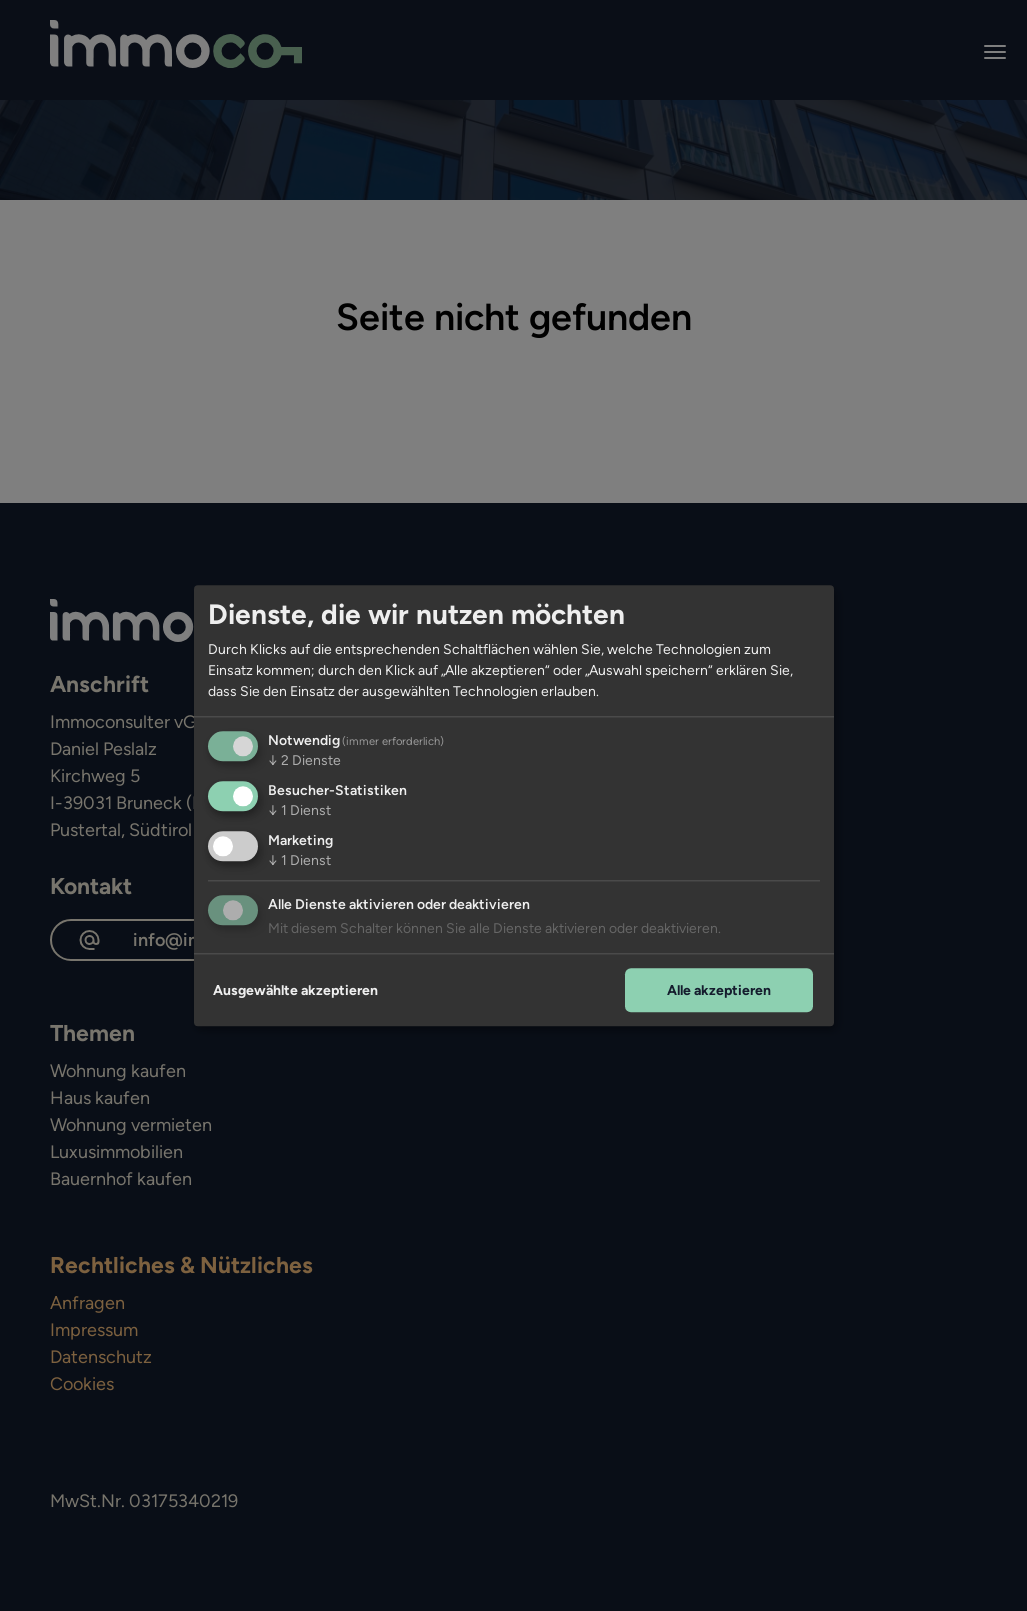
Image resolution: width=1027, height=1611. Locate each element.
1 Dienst (299, 810)
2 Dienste (304, 760)
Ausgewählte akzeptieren (295, 990)
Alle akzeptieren (719, 990)
